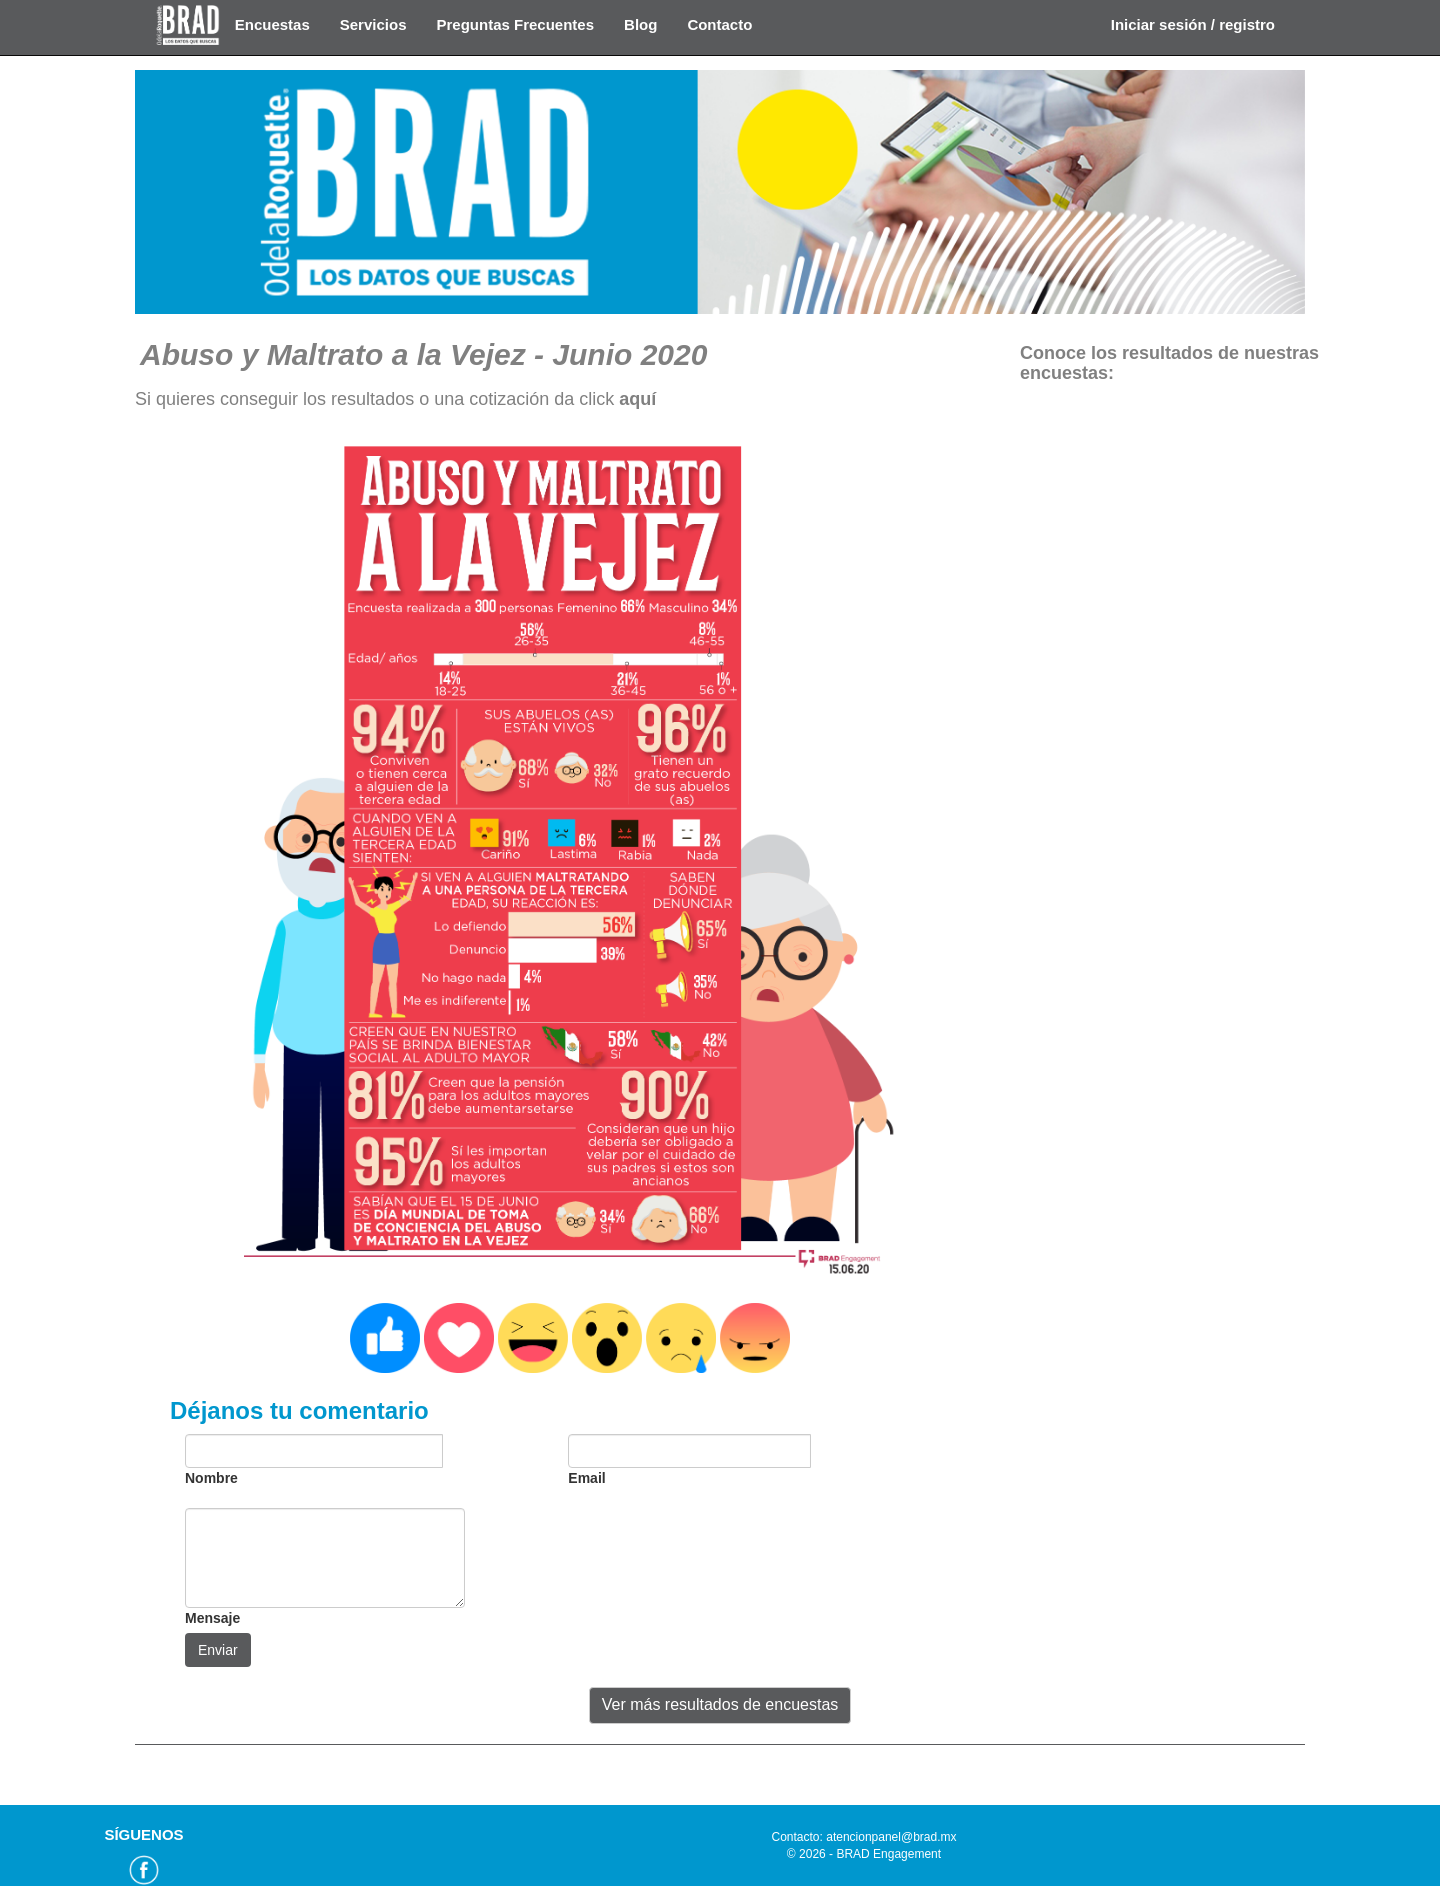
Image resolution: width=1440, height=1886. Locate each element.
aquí (637, 399)
